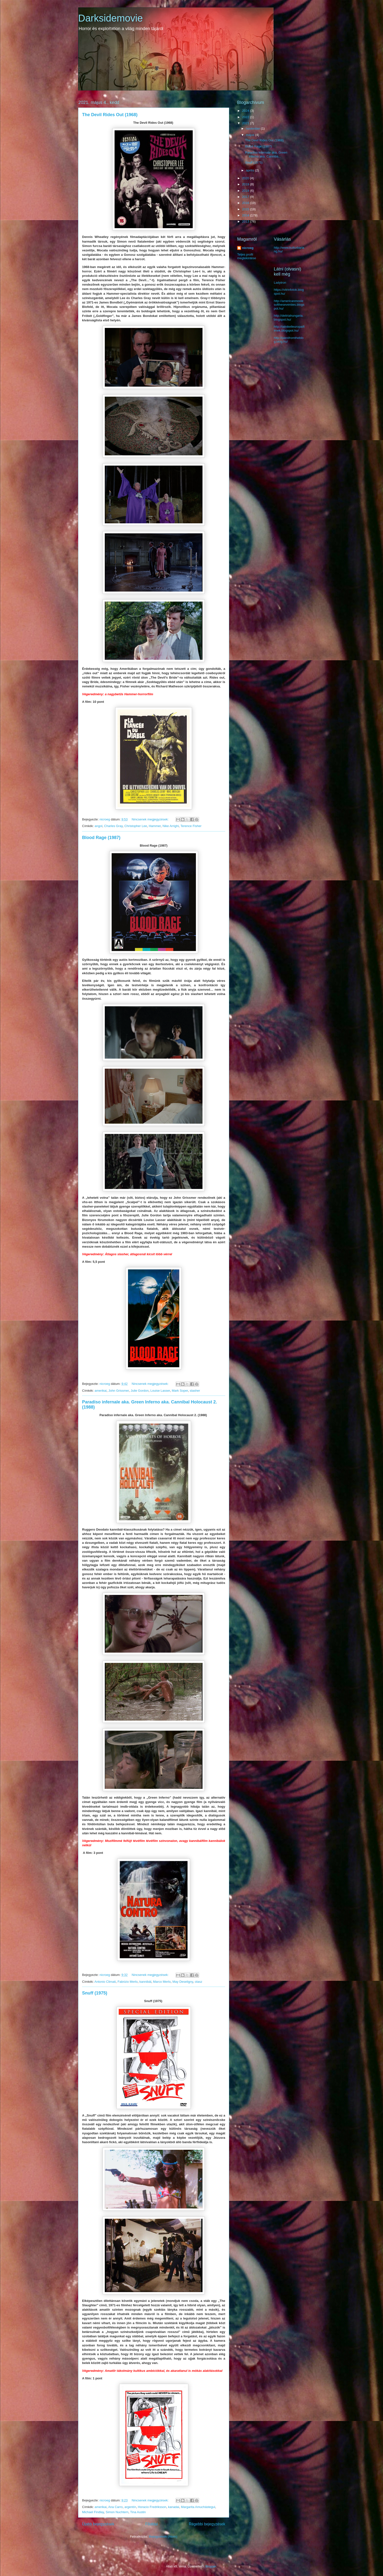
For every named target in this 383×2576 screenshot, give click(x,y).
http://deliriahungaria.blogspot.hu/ (288, 317)
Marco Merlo (162, 1981)
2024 (246, 110)
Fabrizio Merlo (127, 1981)
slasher (195, 1390)
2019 (246, 184)
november (253, 128)
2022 (246, 117)
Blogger (210, 2566)
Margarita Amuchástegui (198, 2507)
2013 (246, 221)
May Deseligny (182, 1981)
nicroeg (248, 248)
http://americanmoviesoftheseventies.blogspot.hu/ (289, 304)
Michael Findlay (93, 2512)
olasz (198, 1981)
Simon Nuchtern (117, 2512)
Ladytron (280, 282)
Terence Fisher (191, 826)
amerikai (100, 1390)
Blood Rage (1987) (101, 837)
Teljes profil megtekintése (246, 256)
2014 (246, 215)
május (250, 135)
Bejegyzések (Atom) (163, 2536)
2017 (246, 197)
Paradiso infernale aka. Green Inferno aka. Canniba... (266, 154)
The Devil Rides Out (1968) (110, 114)
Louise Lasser (160, 1390)
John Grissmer (118, 1390)
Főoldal (151, 2524)
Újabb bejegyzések (98, 2524)
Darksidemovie (110, 18)
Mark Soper (180, 1390)
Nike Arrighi (170, 826)
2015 (246, 209)
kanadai (173, 2507)
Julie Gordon (140, 1390)
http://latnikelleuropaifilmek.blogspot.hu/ (289, 328)
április (250, 170)
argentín (130, 2507)
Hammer (155, 826)
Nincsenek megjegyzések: (151, 819)
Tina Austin (138, 2512)
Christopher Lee (135, 826)
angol (98, 826)
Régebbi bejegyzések (207, 2524)
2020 (246, 178)
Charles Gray (113, 826)
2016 (246, 203)
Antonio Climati (105, 1981)
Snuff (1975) (94, 1993)
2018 (246, 190)
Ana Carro (115, 2507)
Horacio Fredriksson (152, 2507)
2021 (246, 123)
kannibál (145, 1981)
